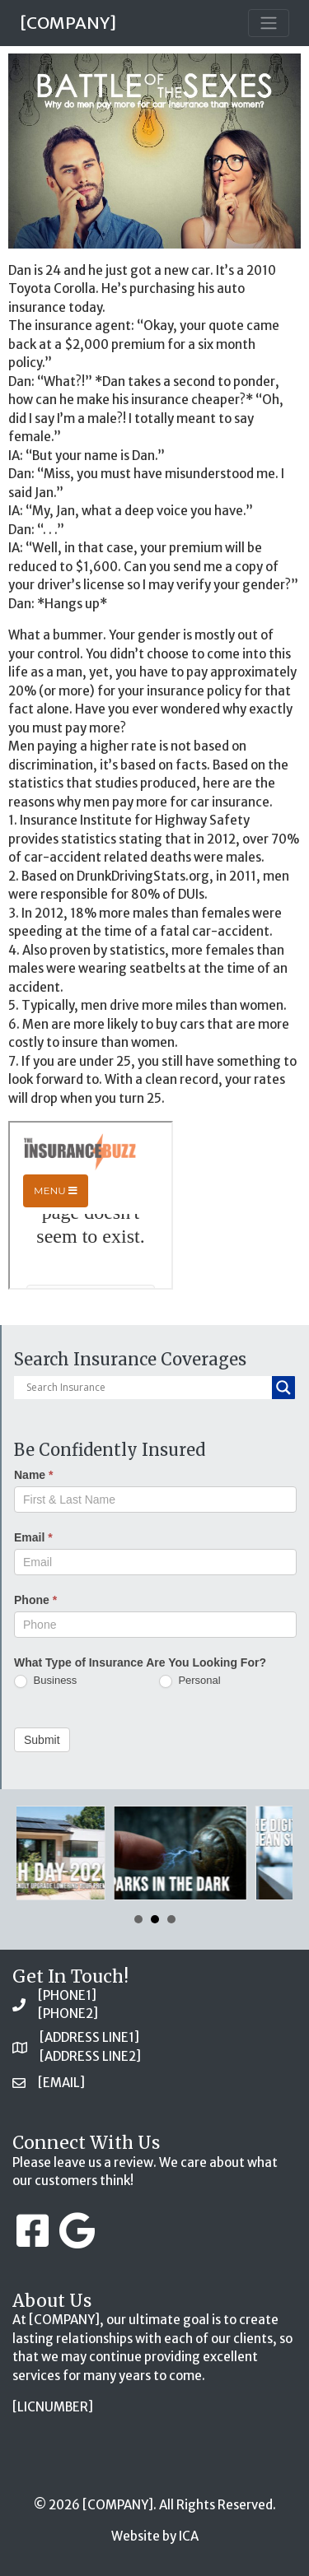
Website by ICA (155, 2536)
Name (33, 1474)
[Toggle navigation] (268, 23)
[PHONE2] (68, 2013)
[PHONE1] (67, 1995)
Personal (190, 1681)
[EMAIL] (61, 2082)
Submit (42, 1739)
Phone (35, 1600)
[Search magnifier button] (283, 1387)
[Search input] (147, 1387)
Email (33, 1537)
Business (45, 1681)
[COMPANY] (68, 22)
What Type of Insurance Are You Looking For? (140, 1662)
